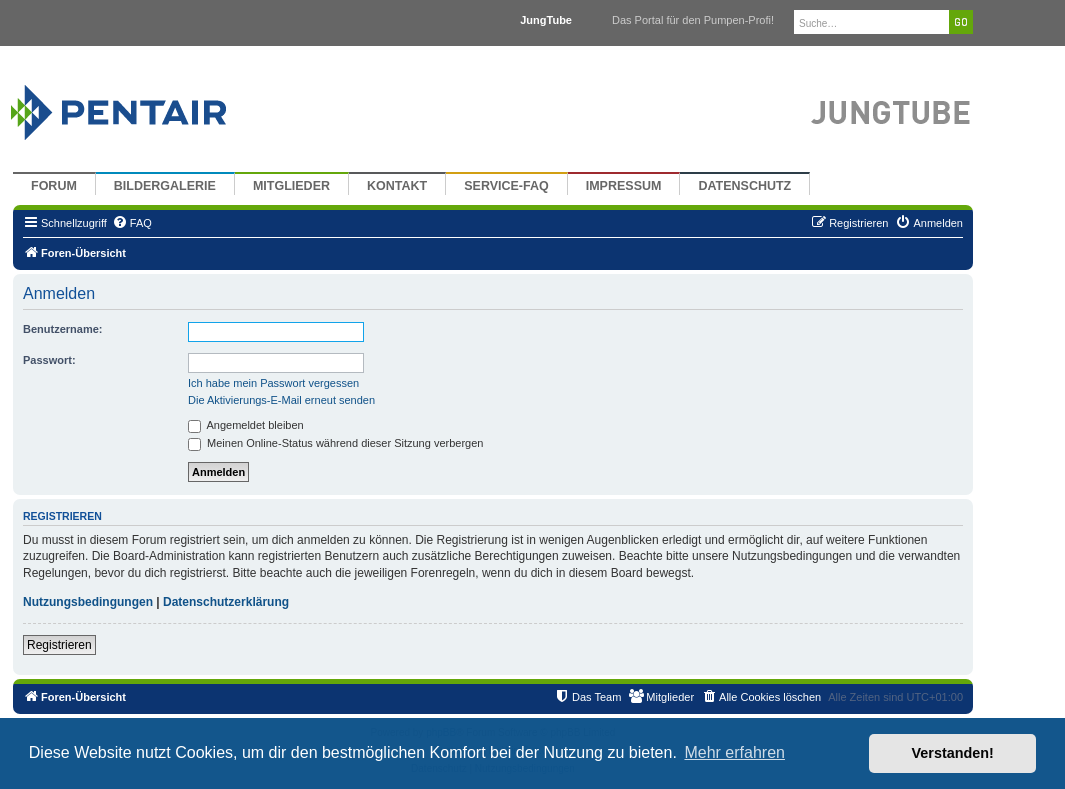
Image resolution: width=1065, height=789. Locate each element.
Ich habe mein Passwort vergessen (273, 383)
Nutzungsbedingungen (88, 602)
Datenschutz (744, 186)
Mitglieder (291, 186)
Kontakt (397, 186)
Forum (54, 186)
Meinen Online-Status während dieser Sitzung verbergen (335, 443)
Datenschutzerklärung (226, 602)
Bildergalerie (165, 186)
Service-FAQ (506, 186)
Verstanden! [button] (953, 753)
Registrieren (59, 645)
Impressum (624, 186)
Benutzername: (62, 329)
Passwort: (49, 360)
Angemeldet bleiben (246, 425)
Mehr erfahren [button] (734, 752)
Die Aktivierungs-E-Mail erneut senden (281, 400)
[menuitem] (132, 223)
